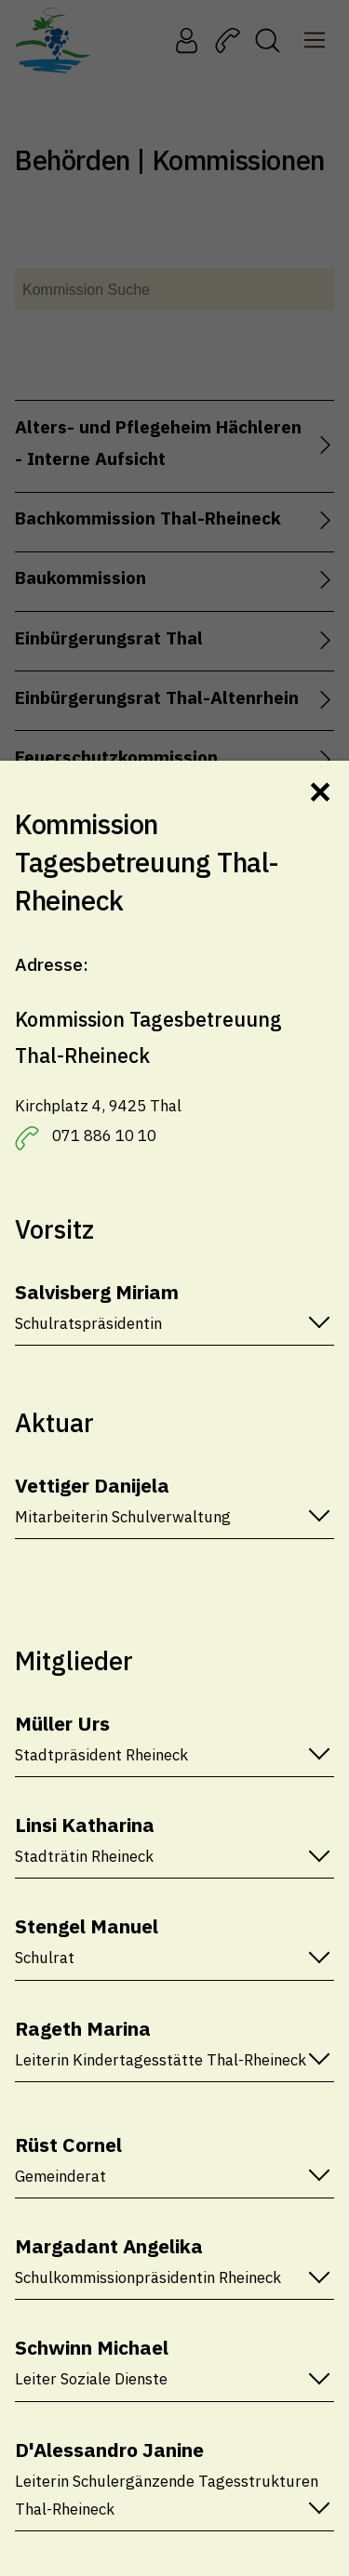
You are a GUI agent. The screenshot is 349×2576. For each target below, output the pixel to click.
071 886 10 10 (104, 1135)
